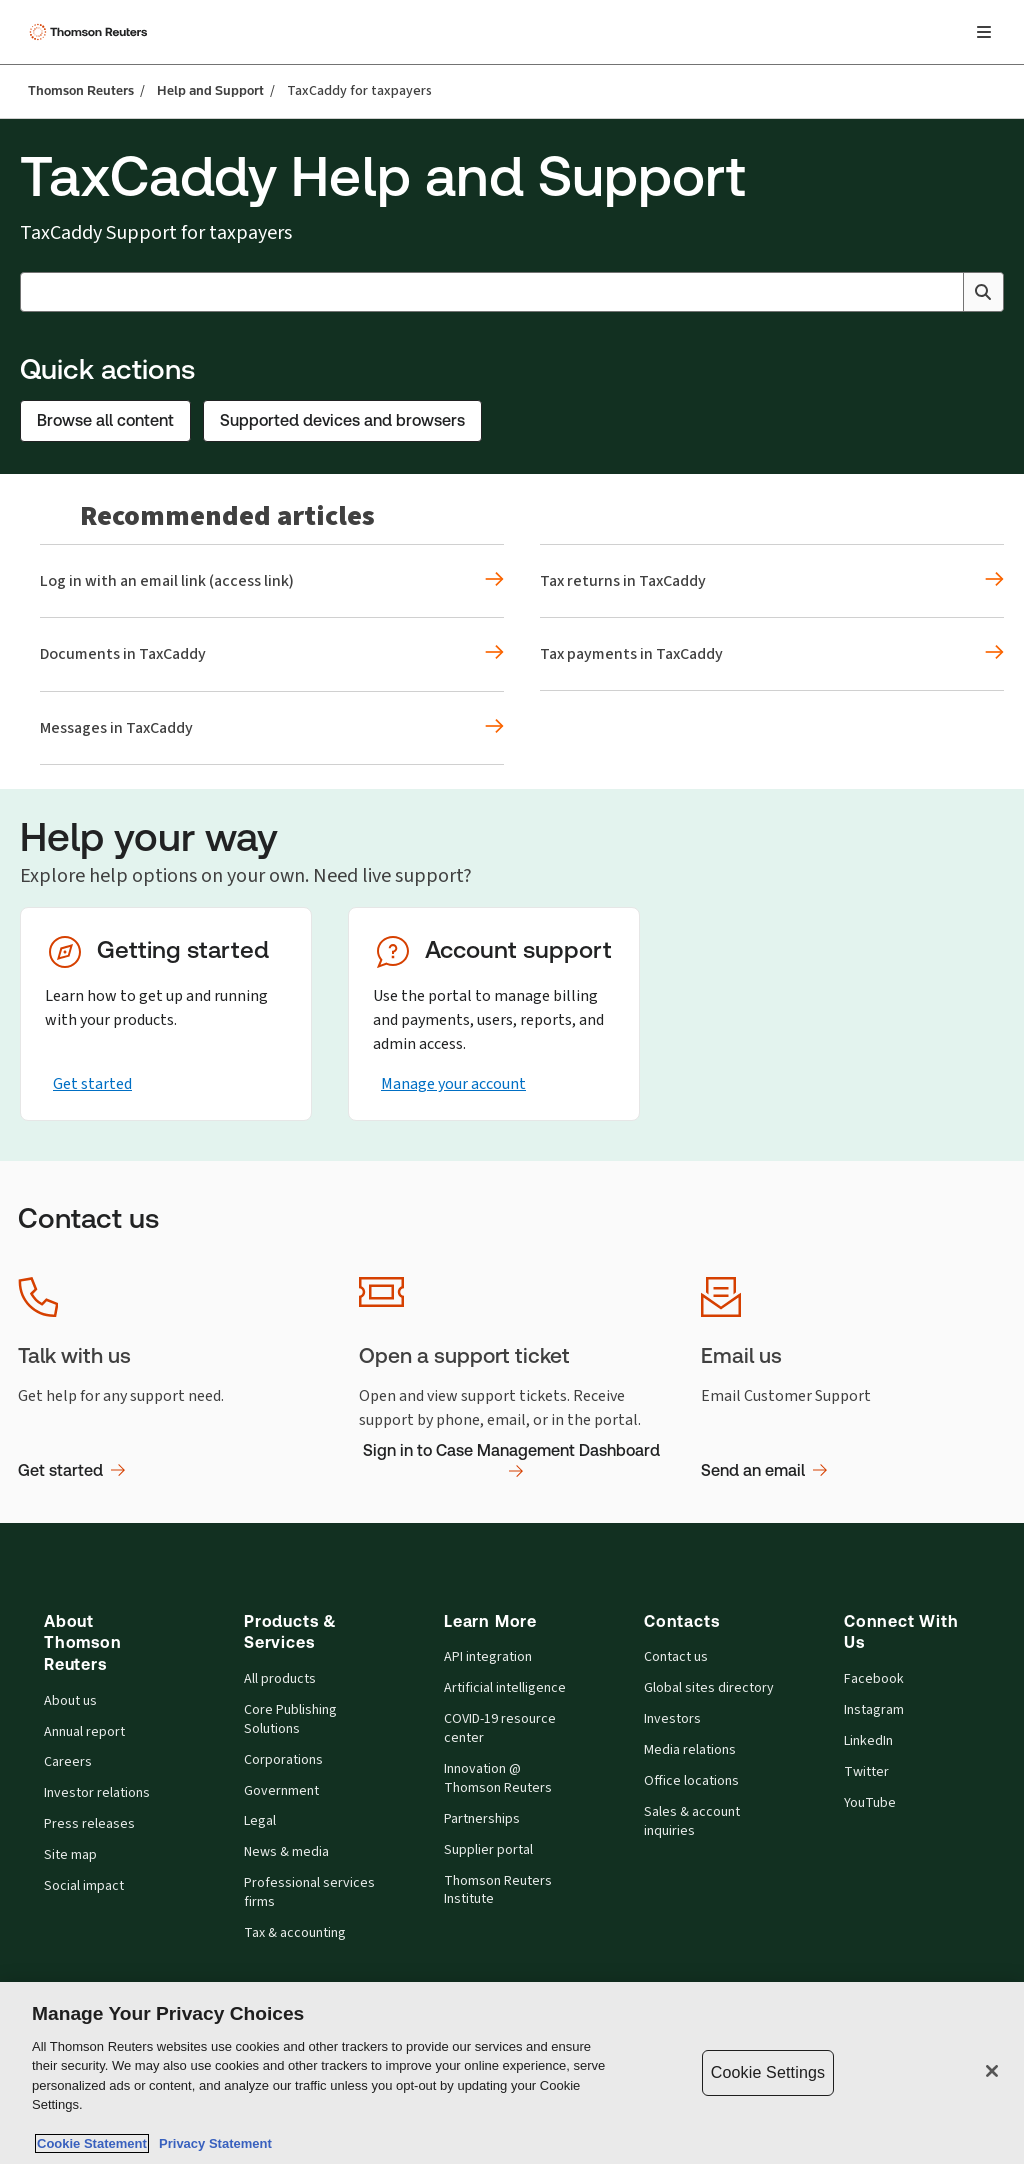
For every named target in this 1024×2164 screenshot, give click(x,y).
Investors (672, 1719)
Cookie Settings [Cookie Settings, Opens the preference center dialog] (768, 2072)
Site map (70, 1855)
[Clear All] (944, 292)
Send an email (764, 1470)
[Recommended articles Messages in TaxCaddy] (272, 728)
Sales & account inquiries (692, 1821)
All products (280, 1679)
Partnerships (482, 1819)
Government (281, 1791)
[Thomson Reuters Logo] (91, 32)
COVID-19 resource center (500, 1728)
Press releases (89, 1824)
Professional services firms (309, 1892)
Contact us (676, 1657)
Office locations (691, 1781)
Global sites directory (709, 1688)
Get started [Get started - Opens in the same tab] (92, 1083)
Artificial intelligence (505, 1688)
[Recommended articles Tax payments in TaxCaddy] (772, 654)
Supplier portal (488, 1850)
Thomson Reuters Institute (498, 1890)
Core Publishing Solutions (290, 1719)
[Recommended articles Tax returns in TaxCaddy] (772, 581)
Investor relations (97, 1793)
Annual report (84, 1732)
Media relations (690, 1750)
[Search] (983, 292)
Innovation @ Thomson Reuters (498, 1778)
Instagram (874, 1710)
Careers (68, 1762)
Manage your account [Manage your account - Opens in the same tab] (453, 1083)
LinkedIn (868, 1741)
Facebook (874, 1679)
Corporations (283, 1760)
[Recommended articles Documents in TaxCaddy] (272, 654)
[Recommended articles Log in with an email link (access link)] (272, 581)
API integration (488, 1657)
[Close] (992, 2071)
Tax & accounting (295, 1933)
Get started (71, 1470)
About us (70, 1701)
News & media (286, 1852)
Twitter (866, 1772)
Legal (260, 1821)
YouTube (870, 1803)
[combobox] (512, 292)
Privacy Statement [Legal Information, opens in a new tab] (212, 2143)
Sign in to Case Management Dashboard (511, 1461)
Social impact (84, 1886)
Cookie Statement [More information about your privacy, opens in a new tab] (92, 2143)
